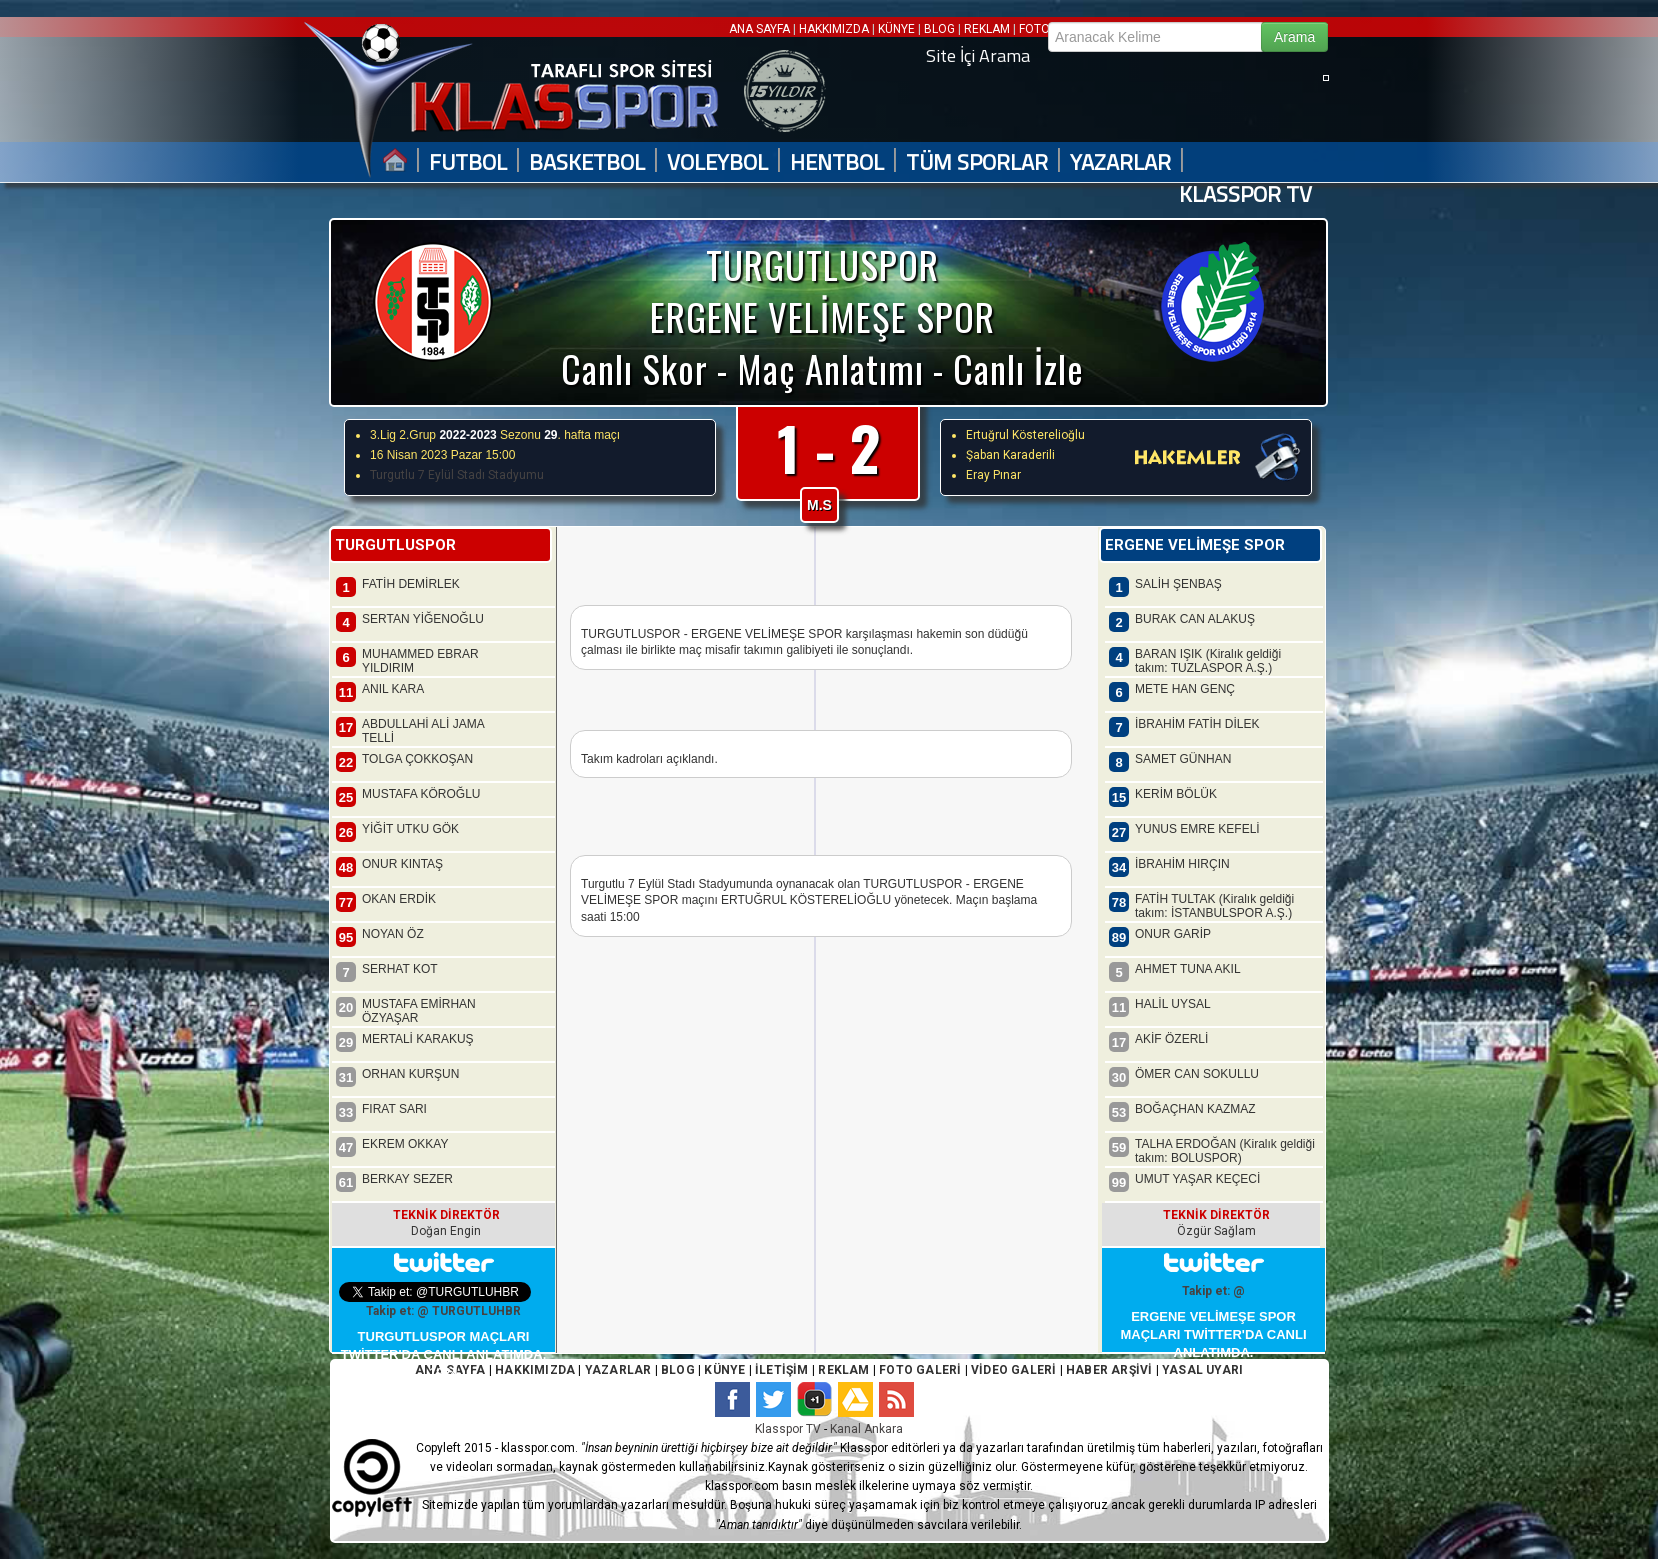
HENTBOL (837, 162)
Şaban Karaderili (1010, 455)
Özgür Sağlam (1216, 1231)
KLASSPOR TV (1245, 194)
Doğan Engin (446, 1231)
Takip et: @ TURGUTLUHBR (443, 1311)
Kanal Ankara (866, 1429)
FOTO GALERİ (918, 1370)
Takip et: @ (1213, 1291)
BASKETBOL (587, 162)
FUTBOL (468, 162)
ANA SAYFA (761, 29)
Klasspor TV (788, 1429)
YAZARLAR (1120, 162)
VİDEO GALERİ (1013, 1370)
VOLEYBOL (717, 162)
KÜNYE (896, 29)
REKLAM (987, 29)
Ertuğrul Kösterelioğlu (1025, 435)
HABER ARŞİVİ (1109, 1370)
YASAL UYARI (1202, 1370)
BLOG (939, 29)
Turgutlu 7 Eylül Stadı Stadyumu (457, 475)
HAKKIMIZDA (834, 29)
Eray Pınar (993, 475)
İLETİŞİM (782, 1370)
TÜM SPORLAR (977, 162)
